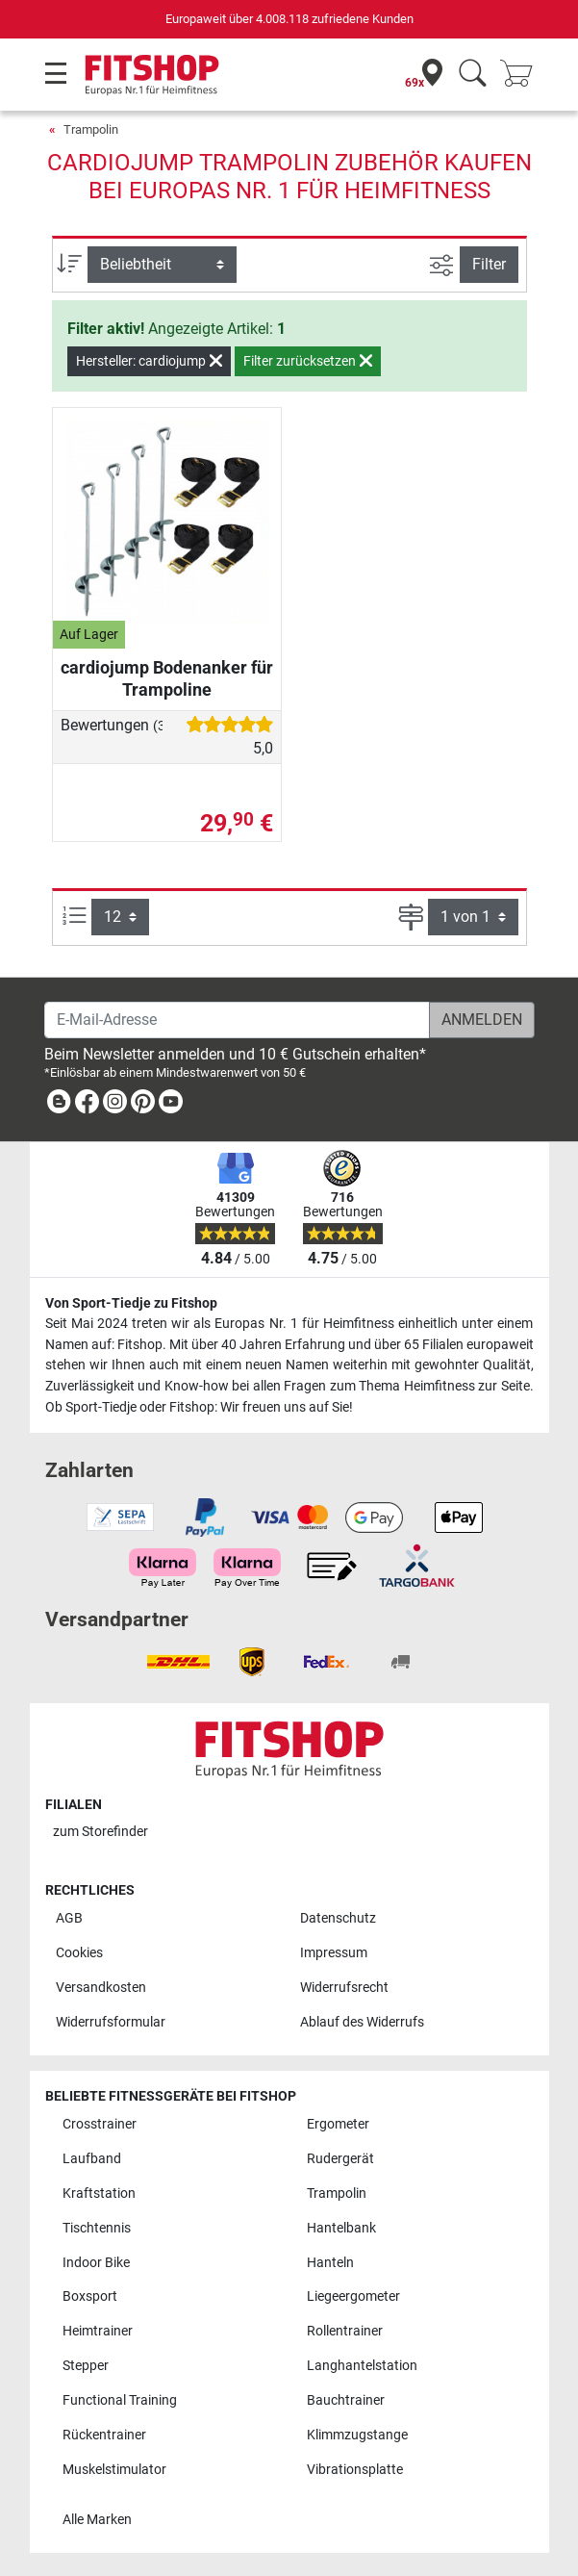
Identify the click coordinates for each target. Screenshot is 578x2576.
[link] (58, 1105)
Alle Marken (97, 2520)
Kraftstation (99, 2193)
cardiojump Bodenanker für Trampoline (167, 678)
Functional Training (120, 2400)
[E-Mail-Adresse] (237, 1020)
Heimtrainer (98, 2331)
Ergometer (338, 2124)
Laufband (92, 2159)
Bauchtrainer (346, 2400)
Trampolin (90, 129)
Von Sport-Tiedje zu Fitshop (131, 1303)
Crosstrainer (100, 2124)
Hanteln (330, 2263)
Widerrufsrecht (344, 1987)
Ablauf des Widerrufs (362, 2022)
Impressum (333, 1953)
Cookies (79, 1953)
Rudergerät (340, 2159)
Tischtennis (97, 2228)
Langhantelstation (362, 2366)
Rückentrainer (104, 2435)
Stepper (86, 2366)
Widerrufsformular (110, 2022)
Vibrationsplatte (355, 2469)
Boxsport (90, 2296)
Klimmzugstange (357, 2435)
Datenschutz (338, 1918)
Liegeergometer (353, 2296)
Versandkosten (101, 1987)
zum (100, 1832)
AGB (69, 1918)
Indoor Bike (96, 2263)
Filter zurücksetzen (307, 361)
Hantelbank (341, 2228)
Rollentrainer (345, 2331)
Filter (489, 264)
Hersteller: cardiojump (149, 361)
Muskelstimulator (114, 2469)
